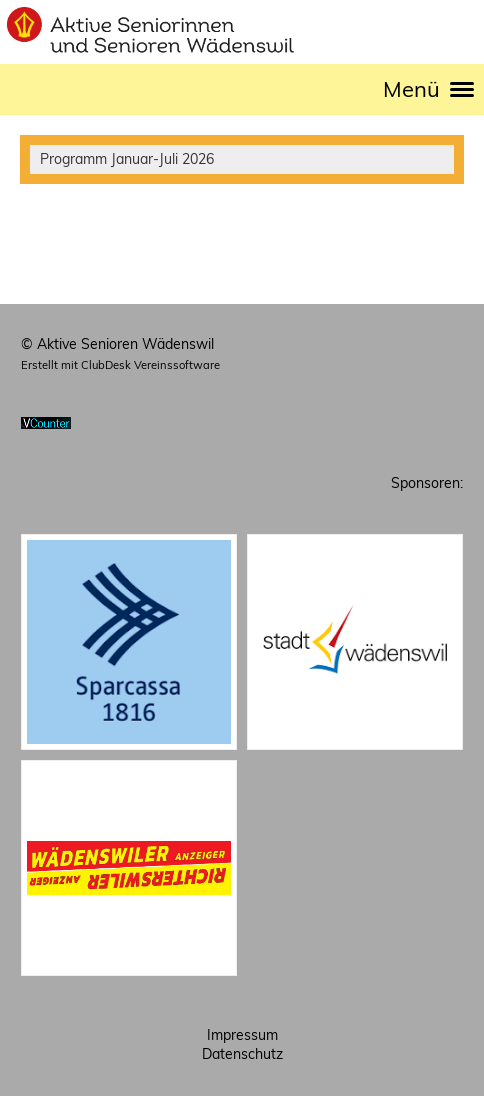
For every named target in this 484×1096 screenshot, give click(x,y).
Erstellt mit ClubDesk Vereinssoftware (120, 365)
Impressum (242, 1035)
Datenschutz (242, 1054)
